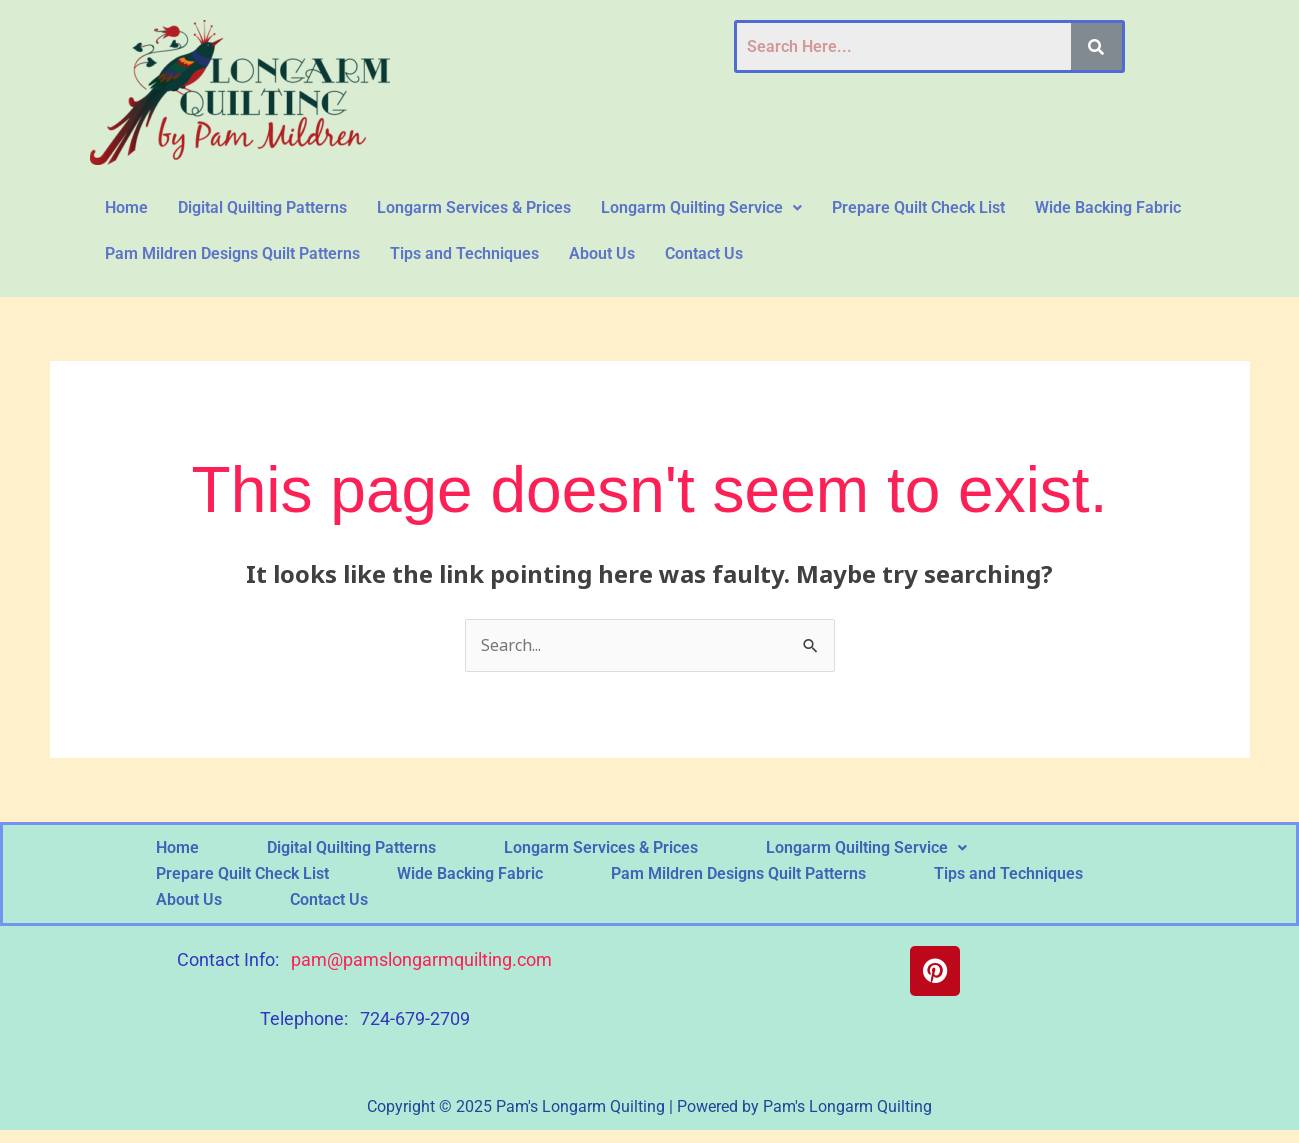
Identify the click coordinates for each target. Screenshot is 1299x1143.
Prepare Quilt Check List (918, 207)
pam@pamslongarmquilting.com (421, 959)
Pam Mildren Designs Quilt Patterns (232, 253)
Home (126, 207)
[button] (701, 208)
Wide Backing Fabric (1108, 207)
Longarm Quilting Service (701, 207)
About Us (602, 253)
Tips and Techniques (464, 253)
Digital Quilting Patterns (262, 207)
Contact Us (704, 253)
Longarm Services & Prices (474, 207)
